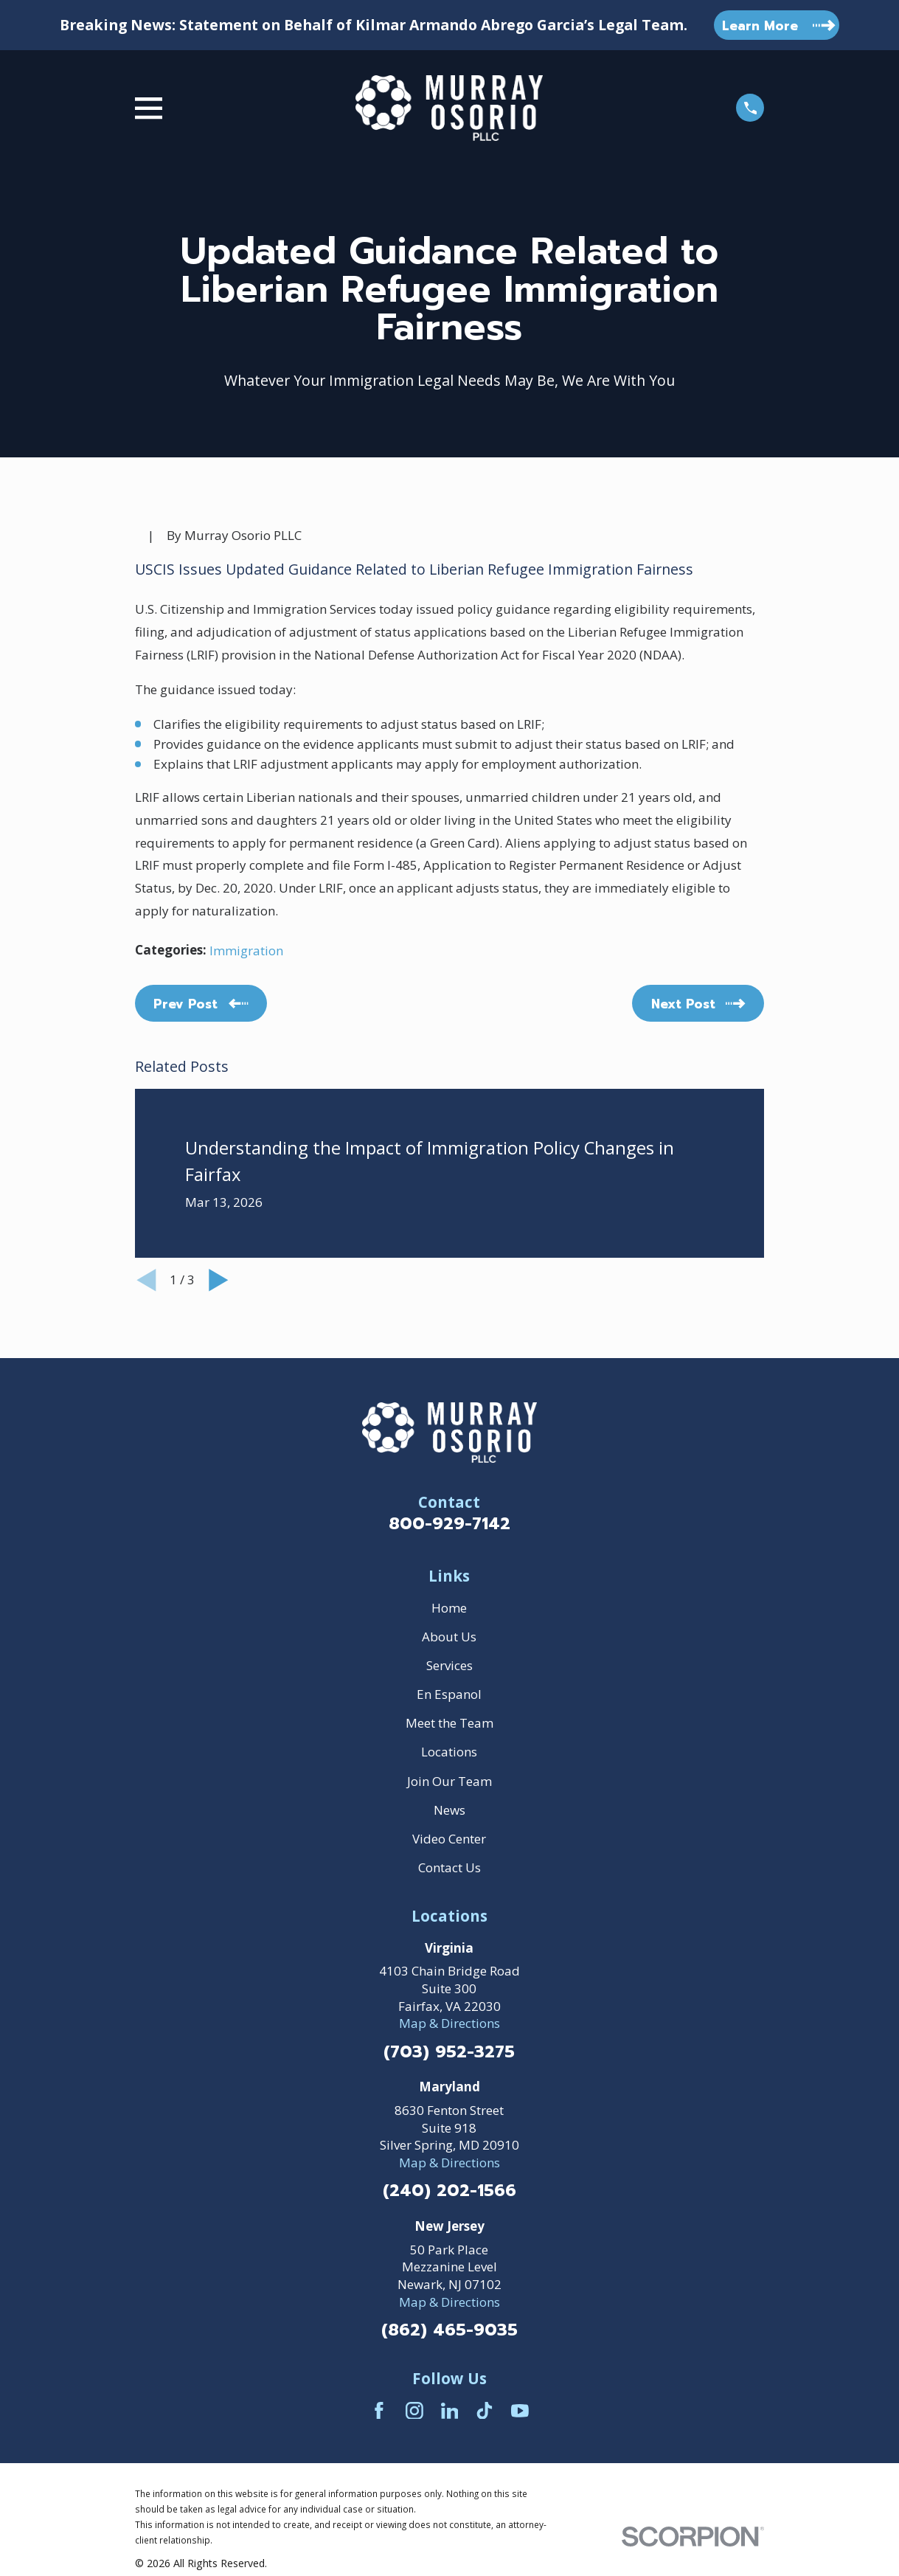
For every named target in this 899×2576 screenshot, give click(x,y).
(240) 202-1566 (449, 2191)
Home (449, 1607)
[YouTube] (520, 2411)
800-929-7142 (449, 1524)
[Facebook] (379, 2411)
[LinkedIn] (450, 2411)
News (449, 1809)
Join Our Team (449, 1781)
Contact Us (449, 1867)
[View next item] (218, 1280)
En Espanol (449, 1694)
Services (449, 1665)
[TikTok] (484, 2411)
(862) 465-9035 (449, 2330)
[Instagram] (414, 2411)
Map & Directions (449, 2023)
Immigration (246, 950)
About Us (449, 1636)
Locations (449, 1751)
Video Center (449, 1838)
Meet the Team (449, 1722)
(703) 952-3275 (449, 2052)
